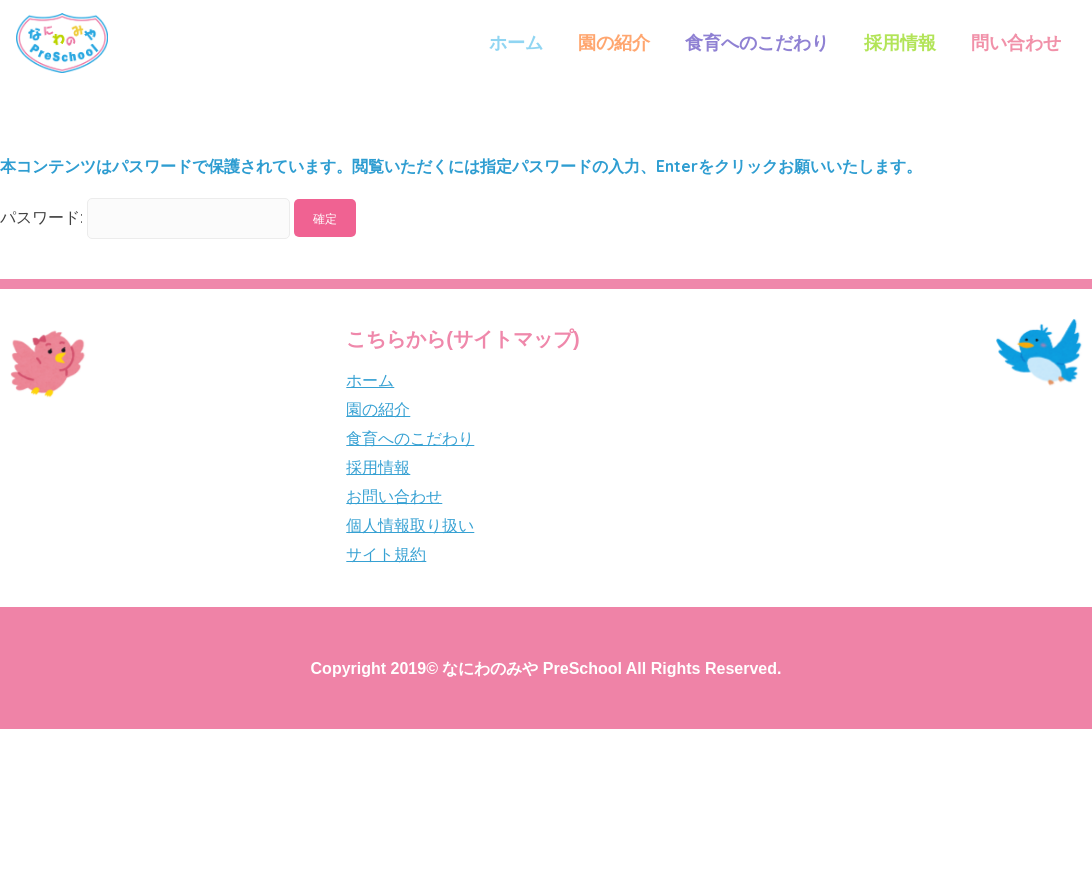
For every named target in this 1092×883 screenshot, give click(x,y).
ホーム (516, 42)
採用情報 (900, 42)
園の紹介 (614, 42)
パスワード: (145, 217)
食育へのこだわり (757, 42)
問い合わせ (1016, 42)
